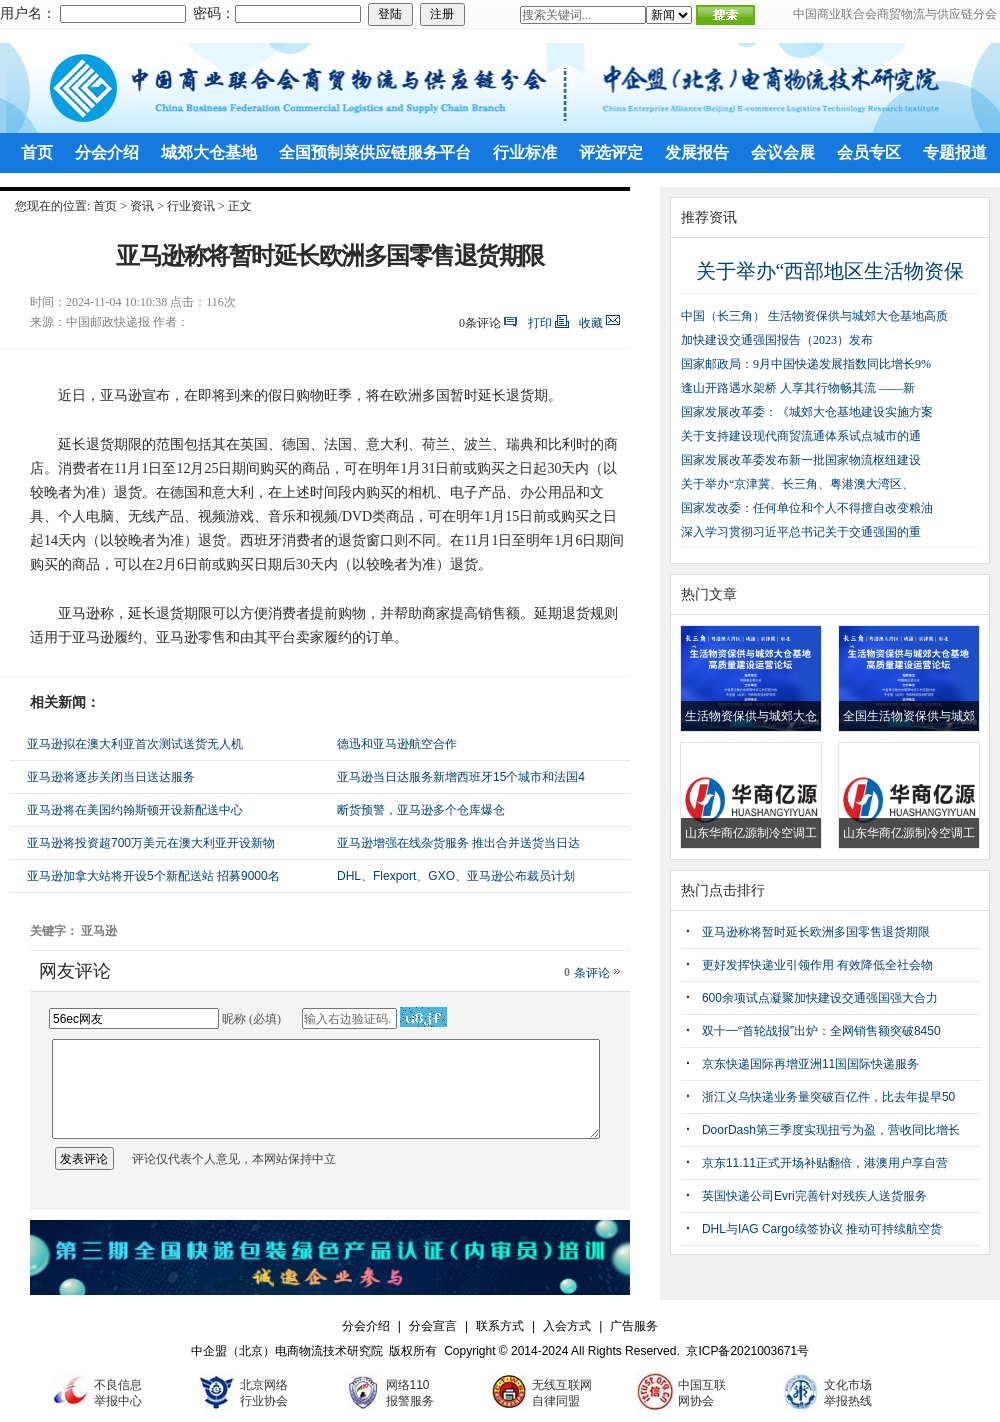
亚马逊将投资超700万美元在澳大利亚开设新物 (151, 843)
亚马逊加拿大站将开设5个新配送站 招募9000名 (153, 876)
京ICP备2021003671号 (747, 1351)
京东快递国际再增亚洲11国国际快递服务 (810, 1064)
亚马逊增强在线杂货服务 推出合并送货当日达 (458, 843)
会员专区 (869, 152)
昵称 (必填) (251, 1019)
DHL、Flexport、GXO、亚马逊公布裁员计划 (456, 876)
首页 (37, 152)
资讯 (142, 206)
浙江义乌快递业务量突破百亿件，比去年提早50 (828, 1097)
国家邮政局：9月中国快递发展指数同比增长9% (806, 364)
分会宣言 (433, 1326)
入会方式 (567, 1326)
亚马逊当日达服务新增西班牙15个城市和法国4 (461, 777)
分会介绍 (107, 152)
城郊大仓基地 (209, 152)
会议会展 (783, 152)
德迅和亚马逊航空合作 (397, 744)
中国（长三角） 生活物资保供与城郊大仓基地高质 (814, 316)
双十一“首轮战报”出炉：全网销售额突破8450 (821, 1031)
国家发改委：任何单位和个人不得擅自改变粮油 (807, 508)
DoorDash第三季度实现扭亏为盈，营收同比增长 (831, 1130)
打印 (540, 323)
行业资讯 (191, 206)
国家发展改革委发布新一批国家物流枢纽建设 (801, 460)
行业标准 (525, 152)
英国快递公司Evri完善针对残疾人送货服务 (814, 1196)
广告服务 (634, 1326)
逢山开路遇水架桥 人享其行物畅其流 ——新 (798, 388)
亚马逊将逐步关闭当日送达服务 (111, 777)
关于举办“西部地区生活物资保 (830, 271)
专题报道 (955, 152)
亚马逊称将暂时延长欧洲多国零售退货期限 (816, 932)
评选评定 (611, 152)
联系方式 (500, 1326)
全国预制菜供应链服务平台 (375, 152)
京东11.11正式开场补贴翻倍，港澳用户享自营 (825, 1163)
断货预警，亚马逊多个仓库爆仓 (421, 810)
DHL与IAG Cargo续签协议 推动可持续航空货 (822, 1229)
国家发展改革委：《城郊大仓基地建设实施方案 (807, 412)
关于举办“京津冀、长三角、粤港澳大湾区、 (797, 484)
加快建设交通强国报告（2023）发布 (777, 340)
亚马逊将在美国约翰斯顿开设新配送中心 (135, 810)
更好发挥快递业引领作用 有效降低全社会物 (817, 965)
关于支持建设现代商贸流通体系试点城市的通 (801, 436)
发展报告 (697, 152)
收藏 (591, 323)
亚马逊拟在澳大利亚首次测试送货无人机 (135, 744)
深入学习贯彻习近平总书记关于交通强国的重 (801, 532)
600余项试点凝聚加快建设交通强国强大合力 (820, 998)
